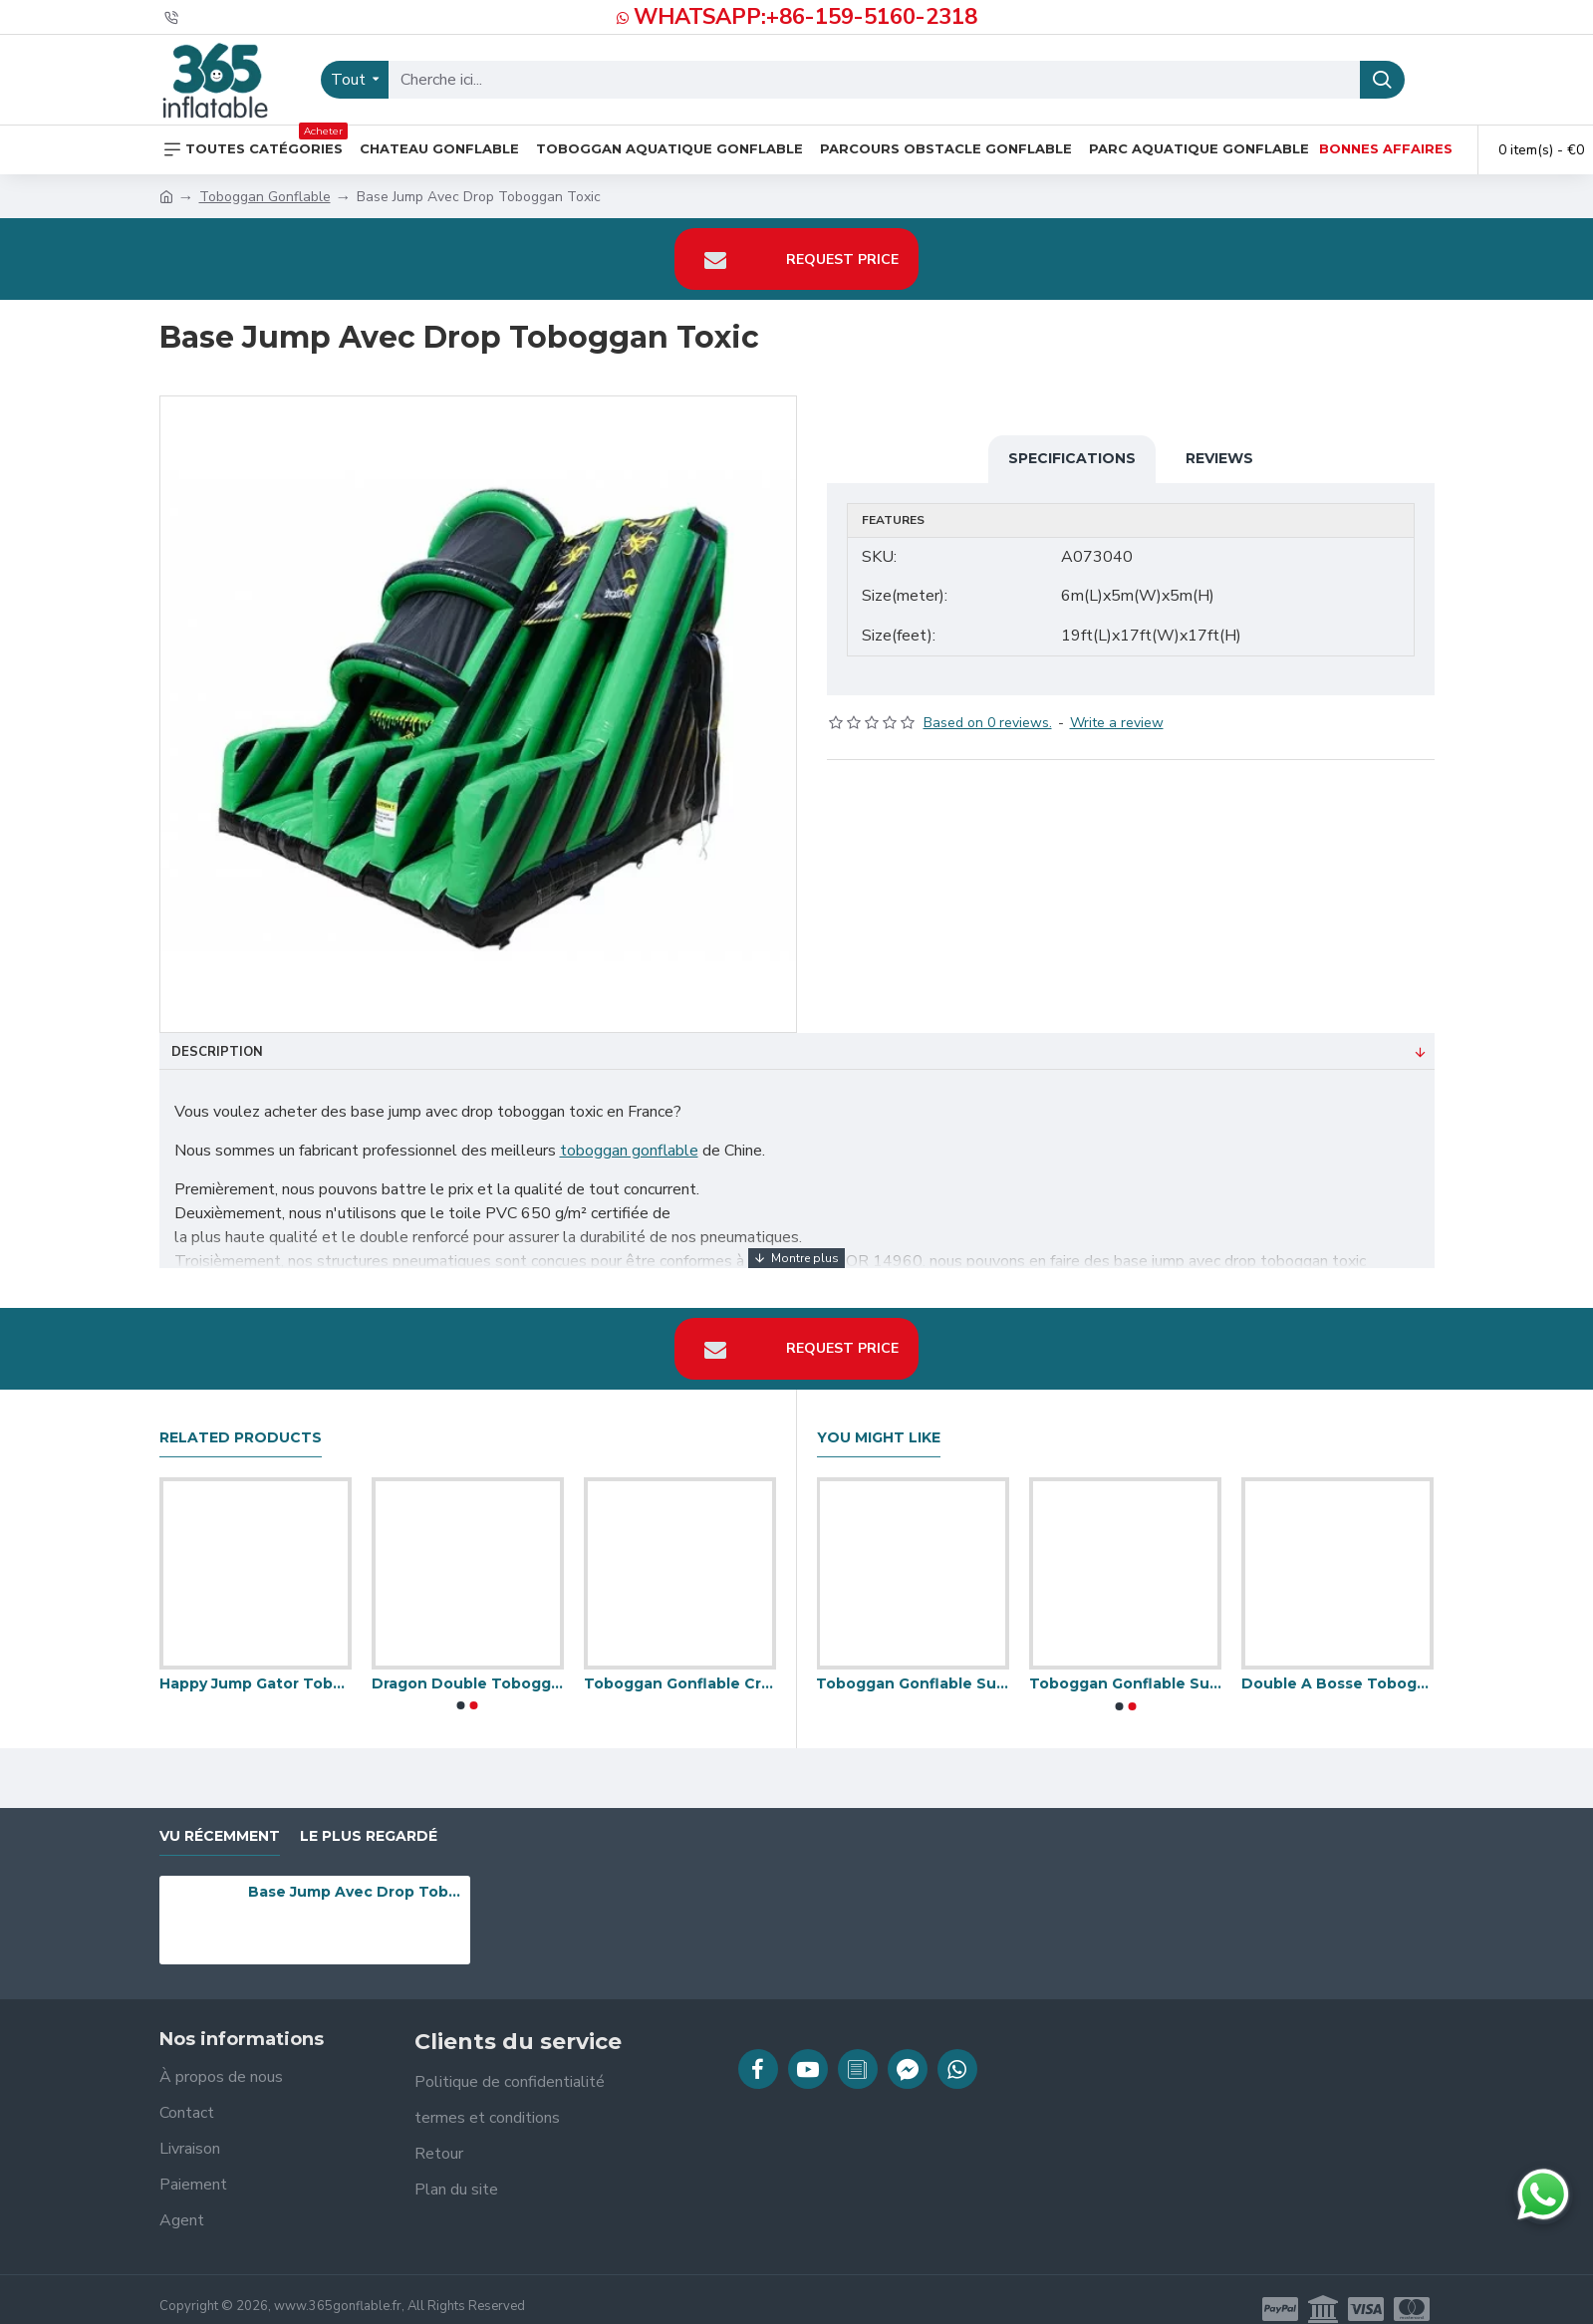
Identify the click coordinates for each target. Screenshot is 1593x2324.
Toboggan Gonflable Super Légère (912, 1665)
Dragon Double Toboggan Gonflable (468, 1665)
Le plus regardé (368, 1816)
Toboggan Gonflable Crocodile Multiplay (680, 1665)
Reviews (1219, 458)
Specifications (1072, 458)
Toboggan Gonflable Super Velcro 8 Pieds (1125, 1665)
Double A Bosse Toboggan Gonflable (1337, 1665)
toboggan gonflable (629, 1151)
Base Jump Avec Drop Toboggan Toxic (355, 1873)
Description (217, 1052)
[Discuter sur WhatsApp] (1543, 2194)
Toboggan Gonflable (265, 196)
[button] (461, 1686)
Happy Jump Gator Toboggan (255, 1665)
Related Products (240, 1418)
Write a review (1117, 703)
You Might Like (878, 1418)
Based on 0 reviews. (988, 703)
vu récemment (219, 1816)
